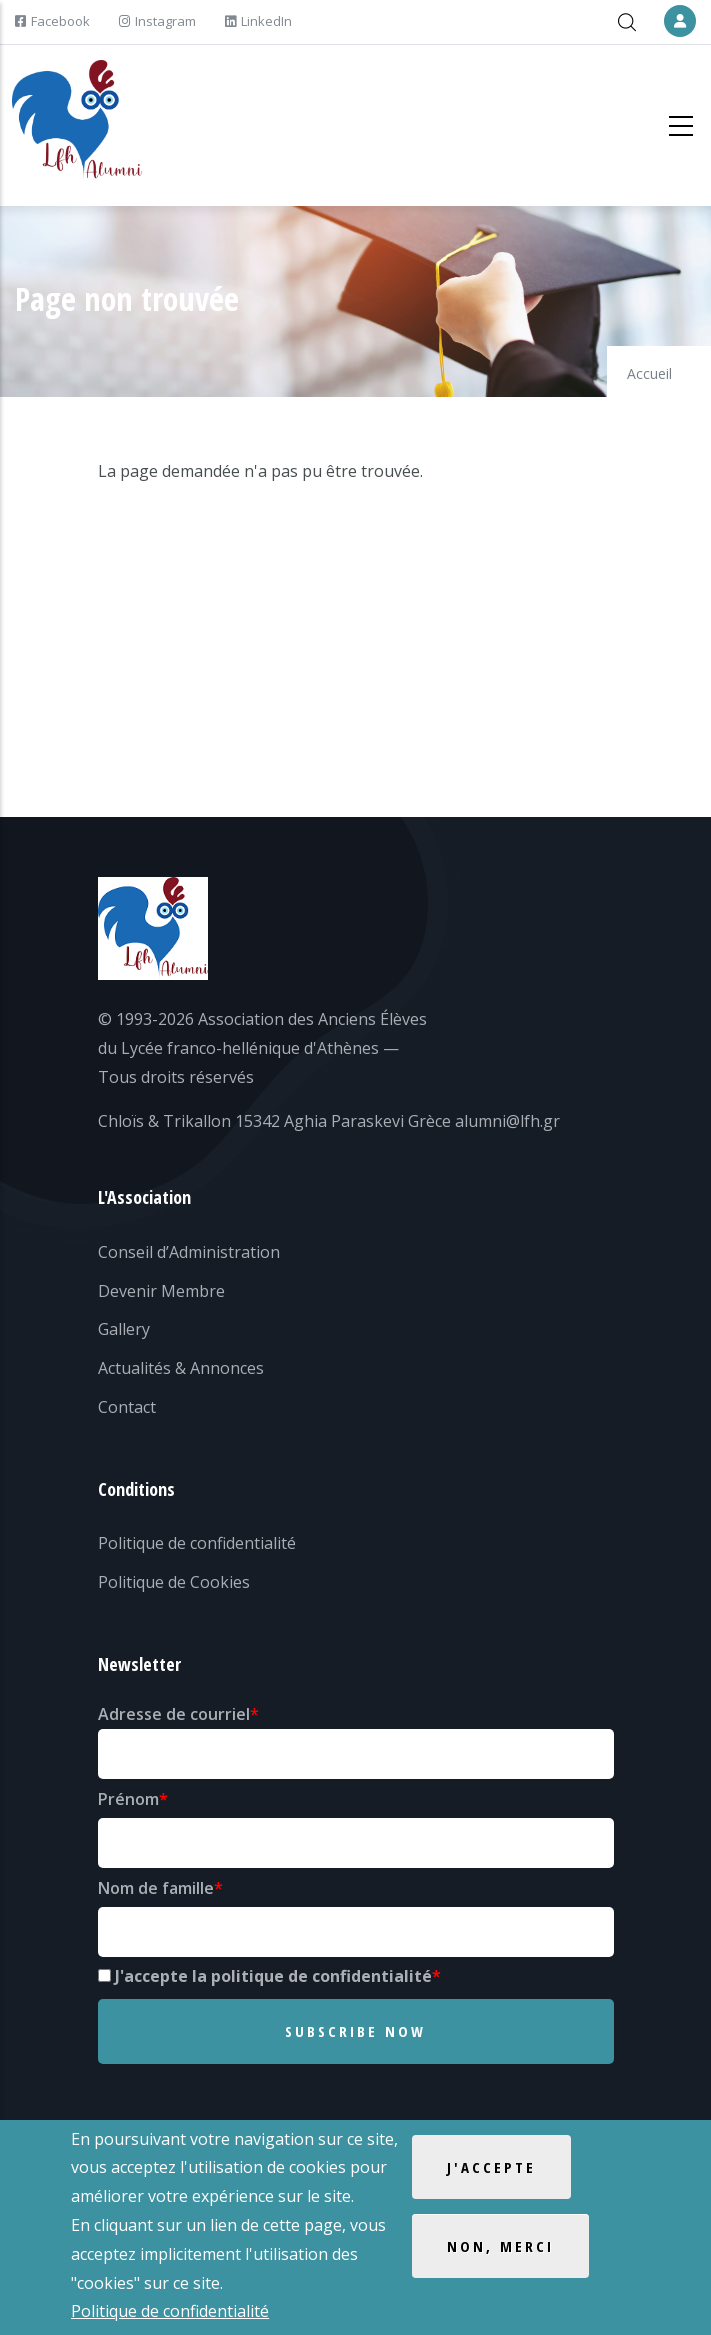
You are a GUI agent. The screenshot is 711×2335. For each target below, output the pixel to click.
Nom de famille (156, 1888)
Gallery (124, 1329)
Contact (127, 1407)
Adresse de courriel (174, 1714)
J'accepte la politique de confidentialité (273, 1976)
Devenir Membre (161, 1291)
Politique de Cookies (174, 1582)
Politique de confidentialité (197, 1543)
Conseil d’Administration (189, 1252)
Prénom (128, 1799)
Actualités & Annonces (181, 1368)
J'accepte (491, 2170)
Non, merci (500, 2249)
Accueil (649, 373)
